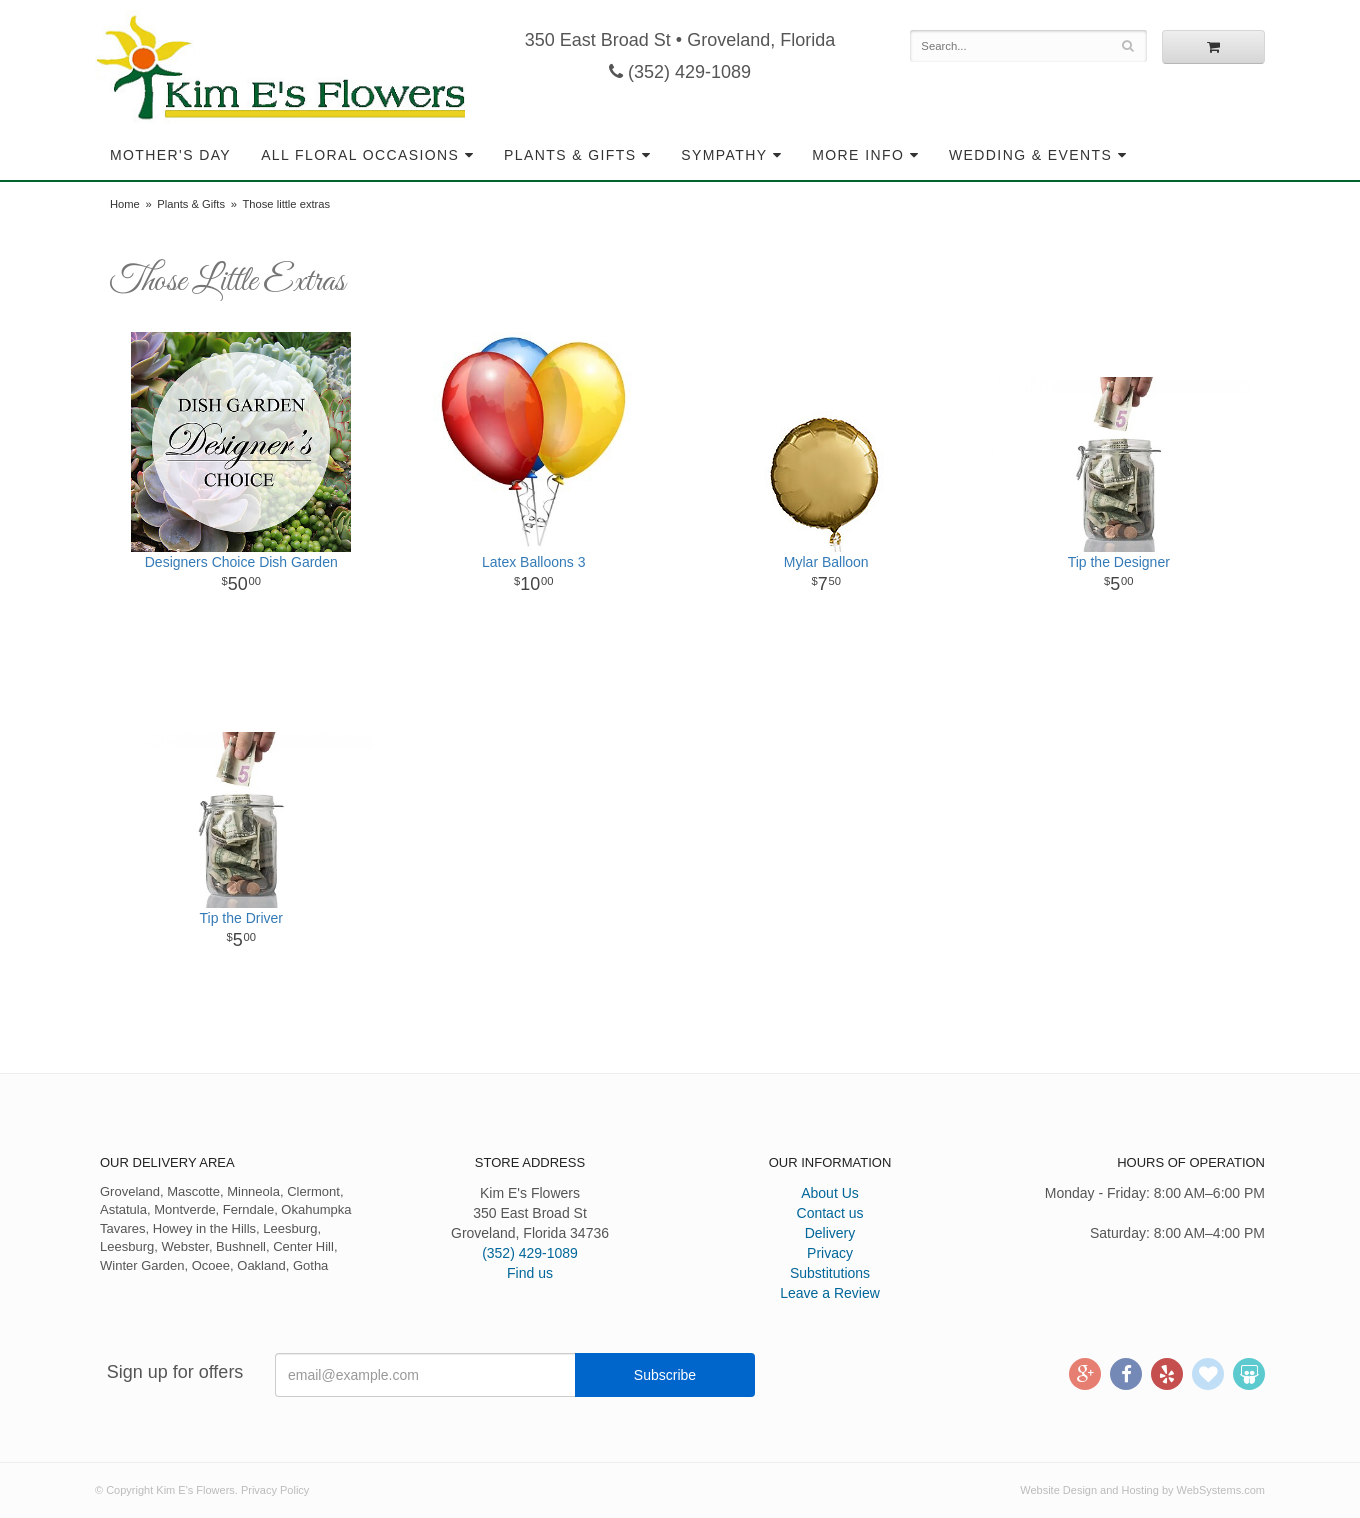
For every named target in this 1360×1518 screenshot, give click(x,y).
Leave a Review (830, 1293)
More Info (858, 155)
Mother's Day (170, 155)
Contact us (830, 1213)
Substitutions (830, 1273)
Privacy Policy (275, 1490)
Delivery (830, 1233)
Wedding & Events (1030, 155)
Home (125, 204)
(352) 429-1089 (680, 72)
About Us (830, 1193)
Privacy (830, 1253)
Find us (530, 1273)
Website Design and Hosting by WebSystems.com (1142, 1490)
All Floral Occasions (360, 155)
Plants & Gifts (570, 155)
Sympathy (724, 155)
